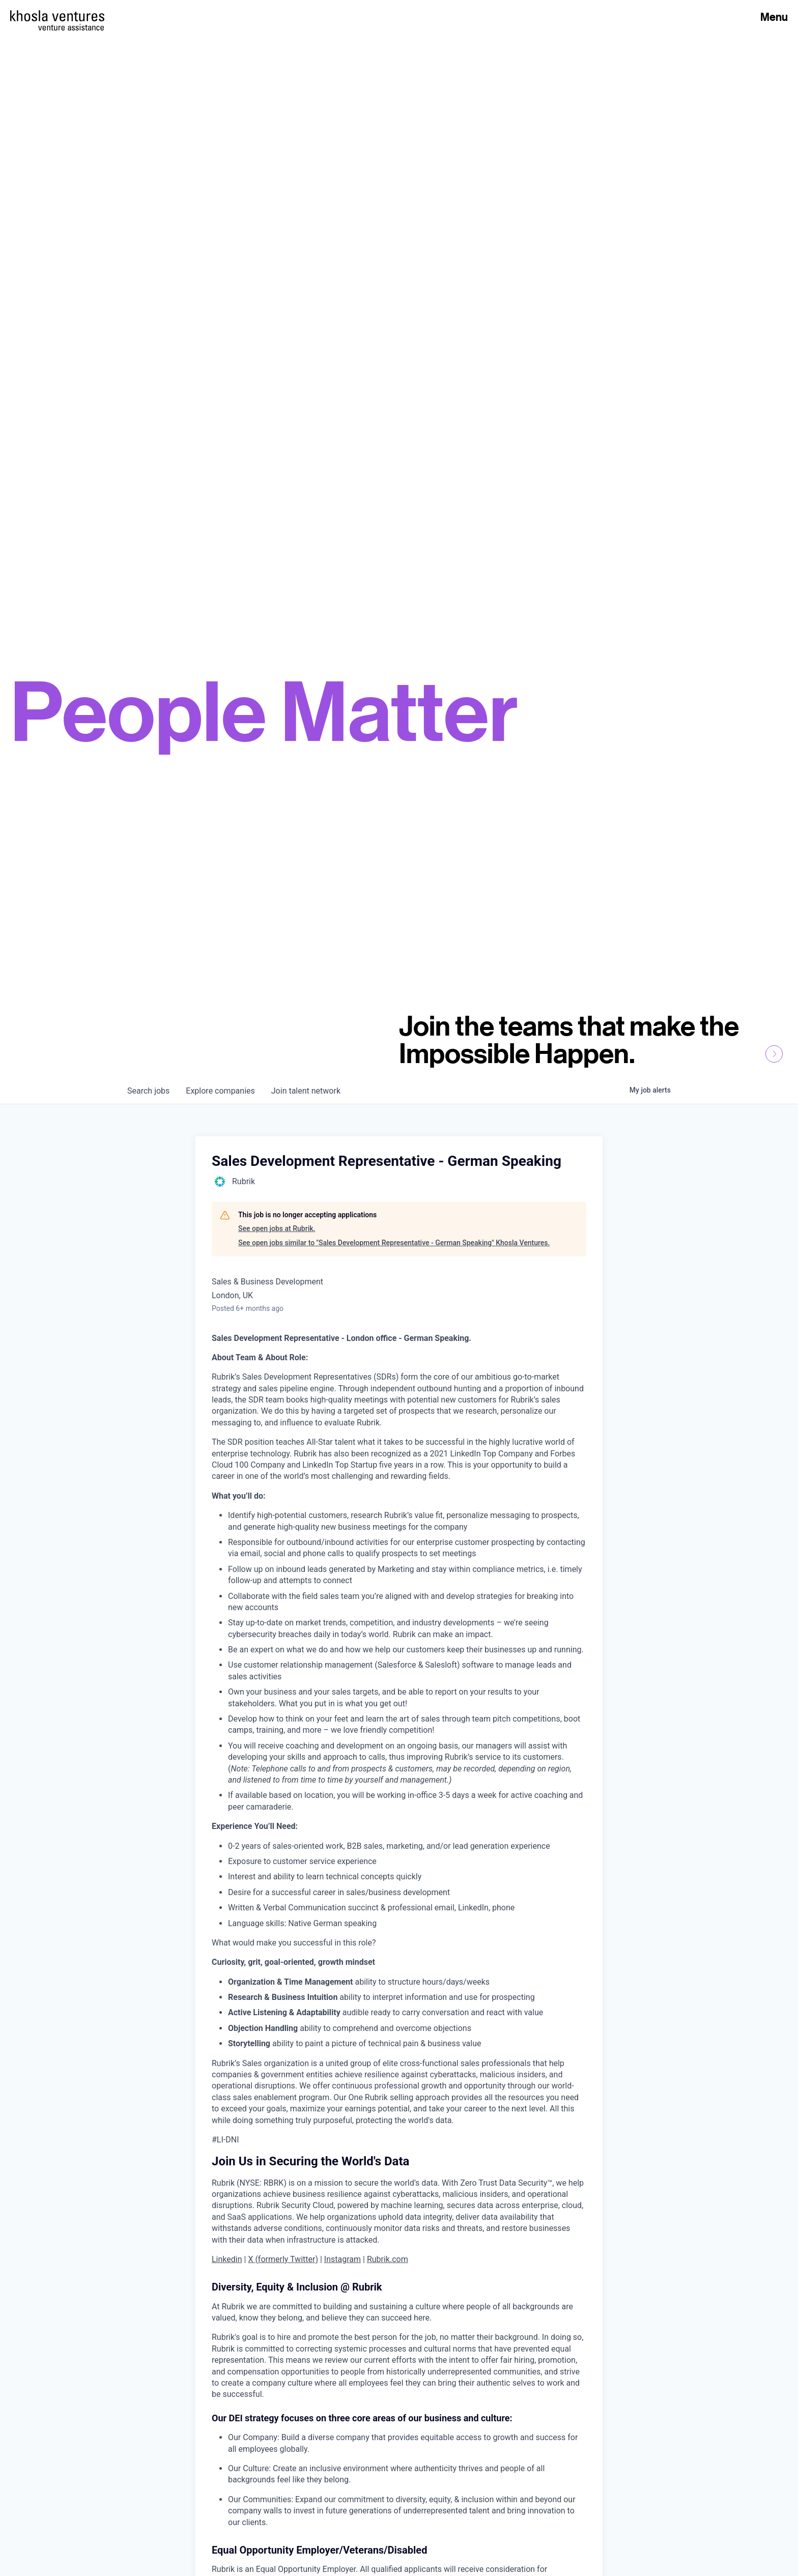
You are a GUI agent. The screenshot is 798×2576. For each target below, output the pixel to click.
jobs (148, 1091)
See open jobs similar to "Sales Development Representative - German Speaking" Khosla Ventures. (394, 1243)
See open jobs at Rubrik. (276, 1228)
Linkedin (227, 2259)
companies (220, 1091)
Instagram (342, 2259)
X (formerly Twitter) (283, 2259)
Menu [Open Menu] (774, 17)
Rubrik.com (387, 2259)
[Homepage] (57, 15)
